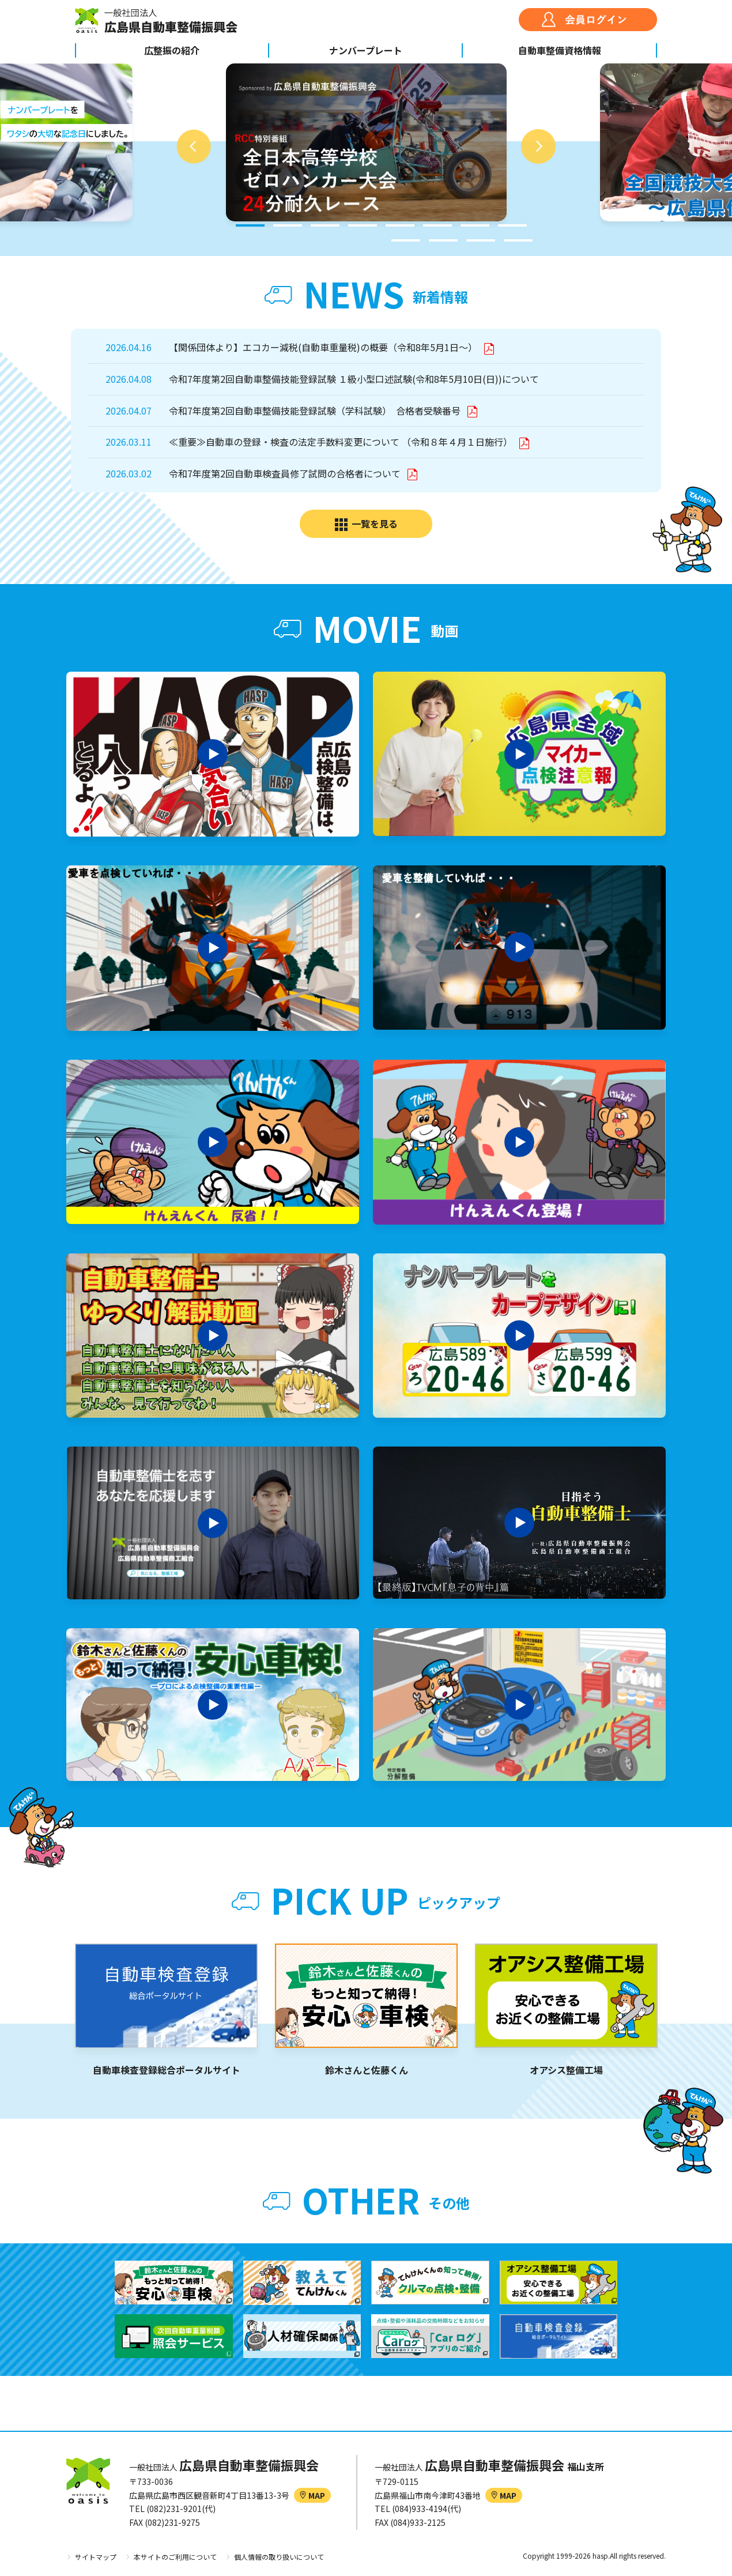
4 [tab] (362, 225)
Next (538, 146)
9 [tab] (405, 240)
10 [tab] (443, 240)
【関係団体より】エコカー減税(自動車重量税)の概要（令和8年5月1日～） (324, 347)
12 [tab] (518, 240)
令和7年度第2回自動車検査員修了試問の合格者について (286, 473)
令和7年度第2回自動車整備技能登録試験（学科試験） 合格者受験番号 (316, 410)
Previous (193, 146)
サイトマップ (95, 2557)
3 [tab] (325, 225)
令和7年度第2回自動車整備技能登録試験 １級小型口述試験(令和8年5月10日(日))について (354, 379)
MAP (312, 2495)
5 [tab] (400, 225)
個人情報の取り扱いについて (279, 2557)
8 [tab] (512, 225)
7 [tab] (475, 225)
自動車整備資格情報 (559, 50)
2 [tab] (287, 225)
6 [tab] (437, 225)
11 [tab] (480, 240)
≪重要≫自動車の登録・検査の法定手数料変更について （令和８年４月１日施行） (342, 442)
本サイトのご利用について (175, 2557)
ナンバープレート (365, 50)
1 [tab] (250, 225)
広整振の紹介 (171, 50)
